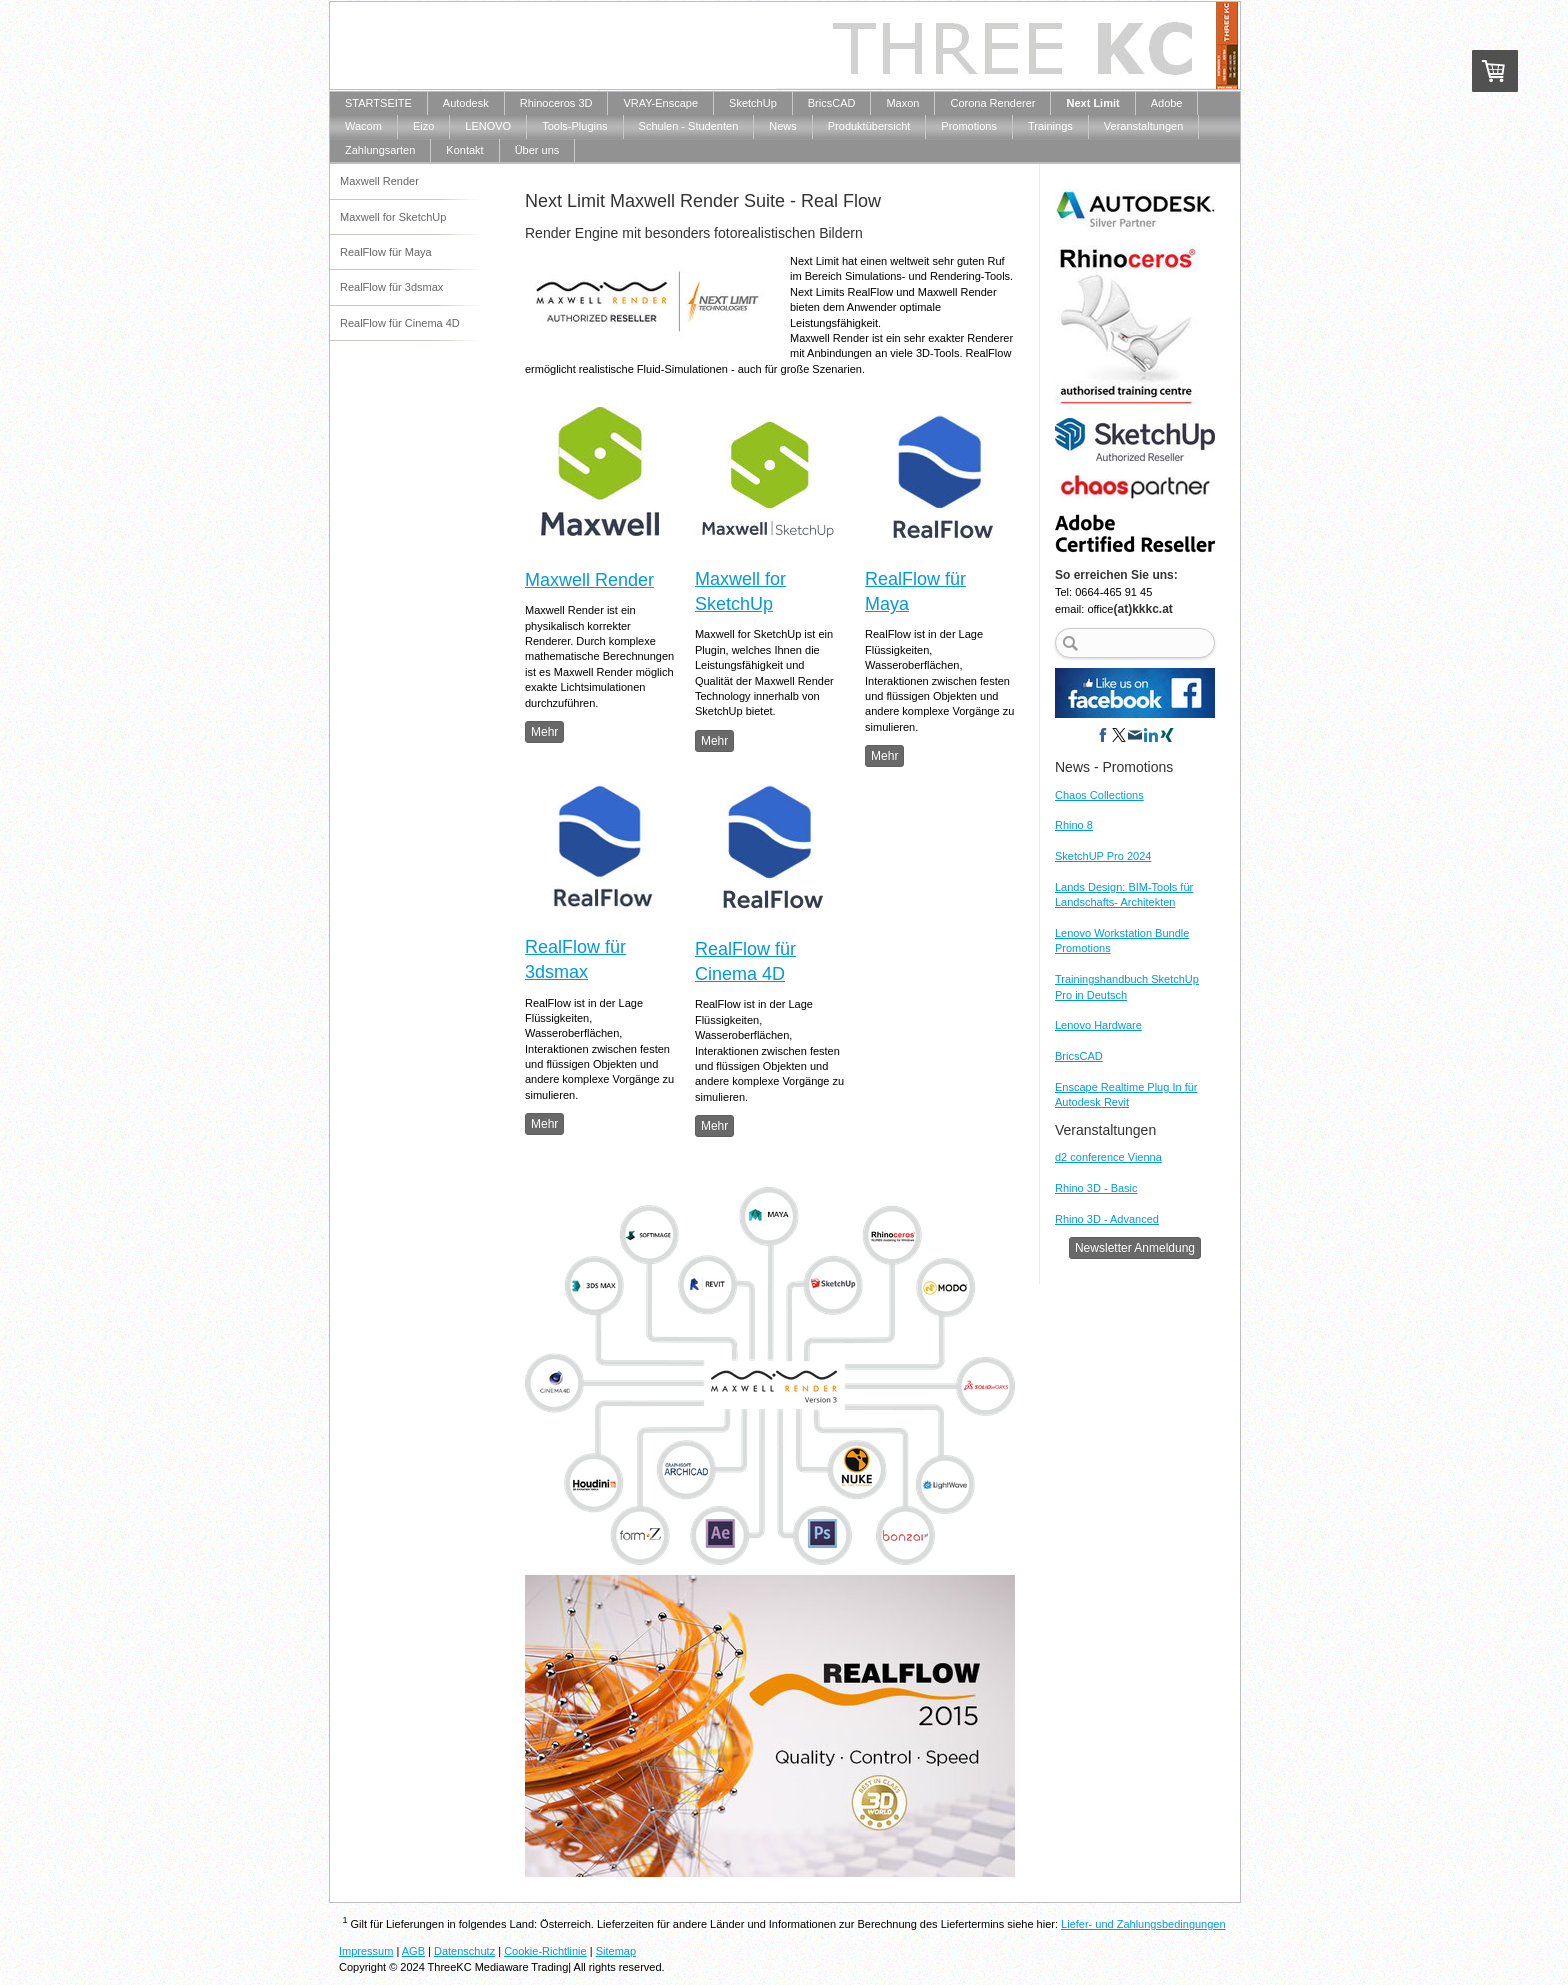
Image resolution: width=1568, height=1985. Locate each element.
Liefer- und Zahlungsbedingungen (1143, 1924)
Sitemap (616, 1951)
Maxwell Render (589, 580)
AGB (413, 1951)
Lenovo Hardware (1098, 1025)
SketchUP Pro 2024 (1103, 856)
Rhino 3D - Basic (1096, 1188)
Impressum (366, 1951)
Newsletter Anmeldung (1135, 1248)
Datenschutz (464, 1951)
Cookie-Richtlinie (545, 1951)
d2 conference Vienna (1108, 1157)
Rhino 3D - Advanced (1107, 1219)
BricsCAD (1079, 1056)
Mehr (544, 732)
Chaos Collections (1099, 795)
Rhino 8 (1074, 825)
